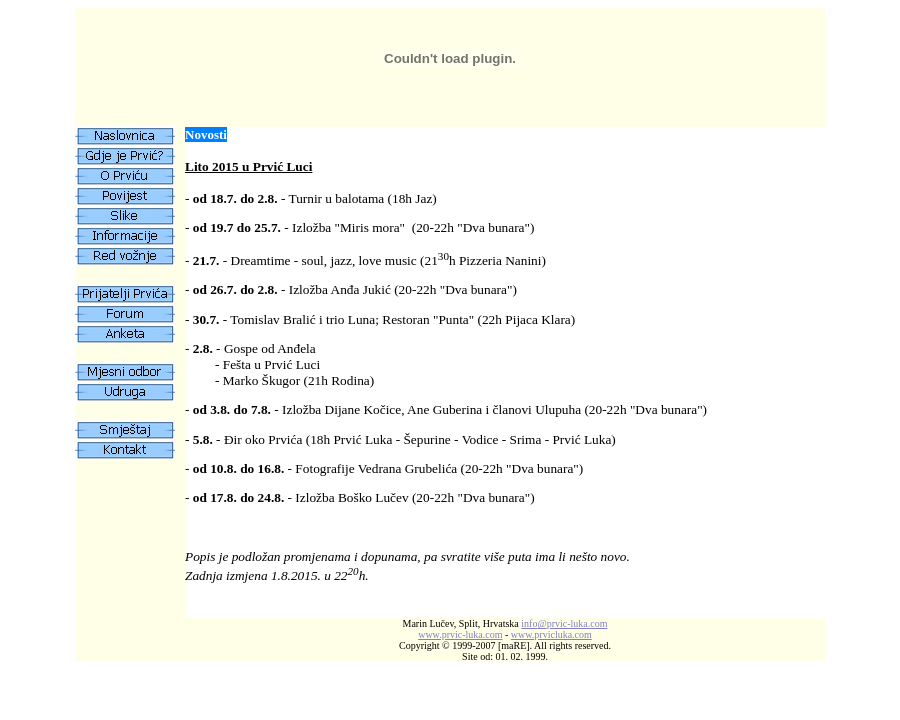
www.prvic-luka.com (460, 634)
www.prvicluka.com (551, 634)
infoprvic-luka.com (564, 623)
